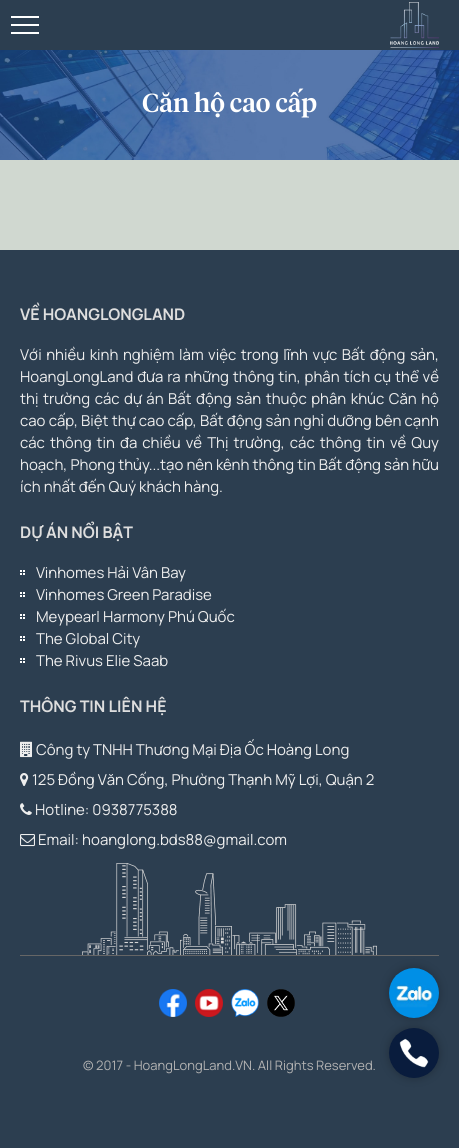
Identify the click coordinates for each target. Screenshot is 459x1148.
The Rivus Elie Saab (102, 660)
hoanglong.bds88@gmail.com (184, 839)
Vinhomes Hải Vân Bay (111, 572)
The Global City (88, 638)
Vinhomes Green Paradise (124, 594)
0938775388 (134, 809)
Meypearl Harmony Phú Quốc (135, 616)
